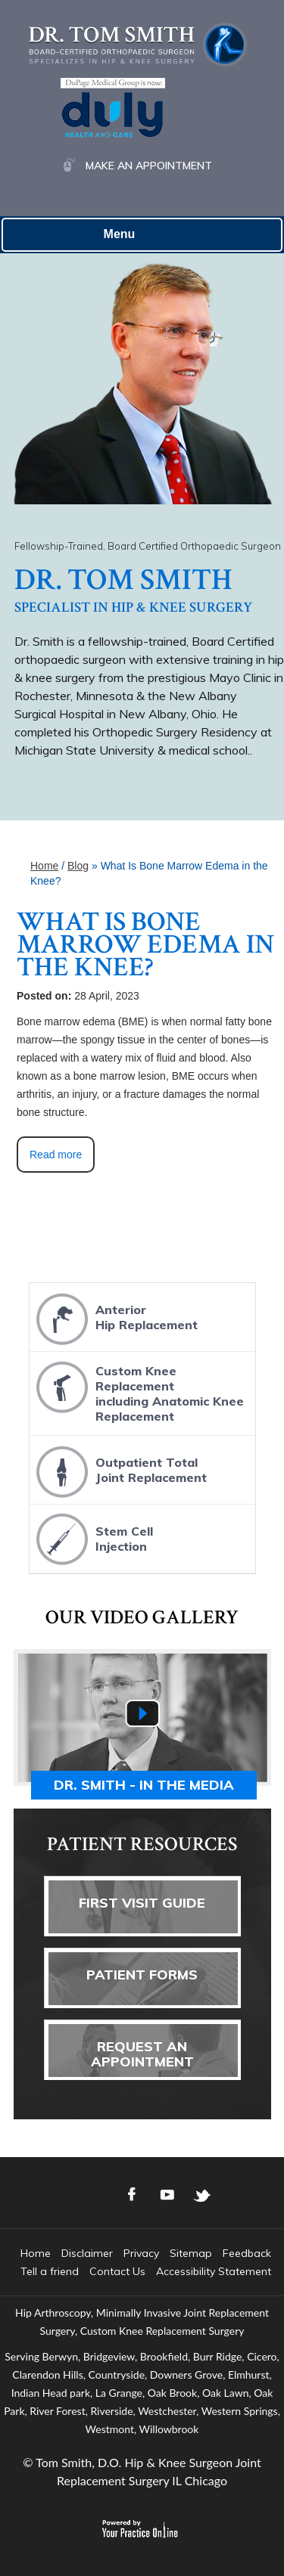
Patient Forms (142, 1974)
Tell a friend (49, 2271)
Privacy (141, 2253)
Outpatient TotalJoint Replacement (120, 1471)
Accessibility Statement (213, 2271)
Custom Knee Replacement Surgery (162, 2330)
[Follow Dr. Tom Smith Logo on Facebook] (132, 2195)
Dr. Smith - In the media (144, 1784)
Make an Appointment (149, 165)
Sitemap (191, 2253)
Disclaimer (87, 2253)
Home (44, 866)
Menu (138, 235)
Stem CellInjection (93, 1540)
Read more (56, 1155)
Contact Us (117, 2271)
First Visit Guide (142, 1902)
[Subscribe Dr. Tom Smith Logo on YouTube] (167, 2195)
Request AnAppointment (142, 2054)
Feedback (247, 2253)
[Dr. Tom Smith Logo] (138, 43)
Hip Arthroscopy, (54, 2312)
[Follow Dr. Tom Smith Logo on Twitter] (202, 2195)
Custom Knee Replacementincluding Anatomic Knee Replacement (138, 1389)
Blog (78, 866)
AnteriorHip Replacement (115, 1318)
